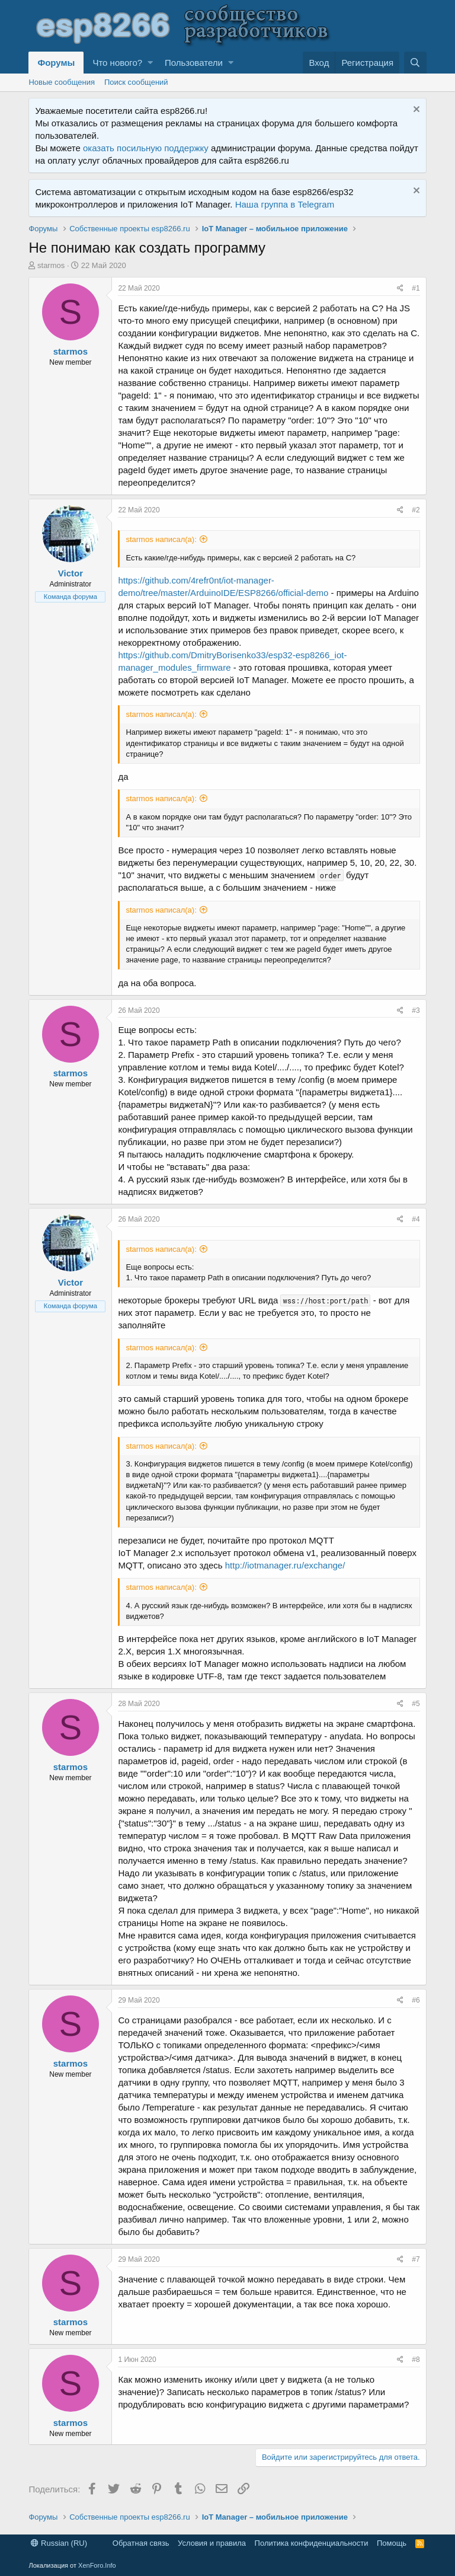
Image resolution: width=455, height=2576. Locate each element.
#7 (415, 2259)
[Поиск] (415, 63)
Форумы (56, 63)
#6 (415, 2000)
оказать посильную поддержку (146, 148)
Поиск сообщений (136, 82)
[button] (150, 63)
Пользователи (194, 63)
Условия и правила (212, 2543)
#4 (415, 1219)
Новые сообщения (61, 82)
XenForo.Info (97, 2565)
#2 (415, 510)
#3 (415, 1010)
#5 (415, 1704)
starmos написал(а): (161, 539)
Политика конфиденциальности (312, 2543)
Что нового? (117, 63)
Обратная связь (141, 2543)
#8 (415, 2359)
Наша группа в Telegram (284, 204)
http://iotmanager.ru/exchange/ (285, 1565)
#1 (415, 288)
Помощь (391, 2543)
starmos (51, 265)
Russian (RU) (59, 2543)
